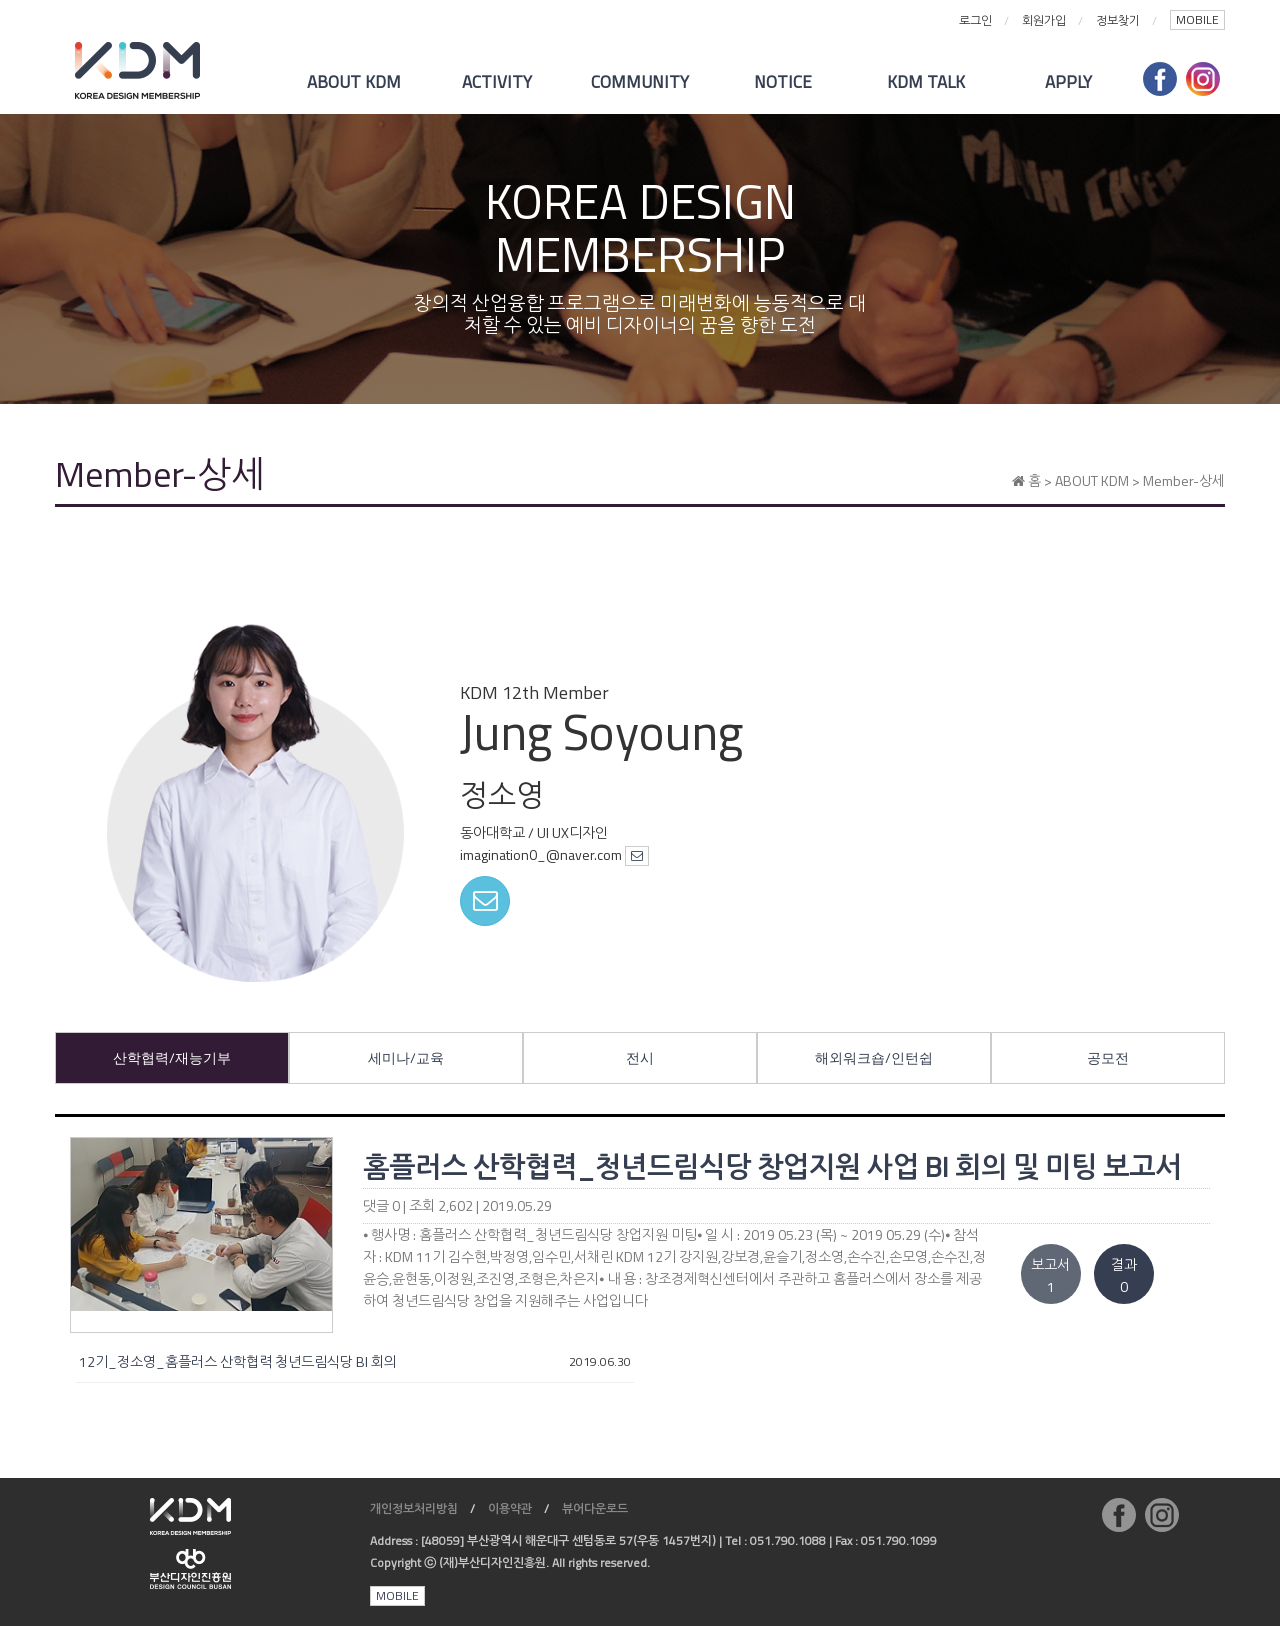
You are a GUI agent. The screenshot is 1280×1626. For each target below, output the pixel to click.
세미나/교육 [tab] (406, 1057)
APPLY (1068, 82)
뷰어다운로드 (595, 1508)
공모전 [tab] (1108, 1057)
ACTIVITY (497, 82)
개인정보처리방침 (414, 1508)
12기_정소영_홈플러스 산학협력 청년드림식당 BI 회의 (238, 1361)
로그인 (975, 20)
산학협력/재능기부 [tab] (172, 1057)
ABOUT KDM (354, 82)
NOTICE (783, 82)
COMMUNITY (640, 82)
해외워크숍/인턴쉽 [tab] (874, 1057)
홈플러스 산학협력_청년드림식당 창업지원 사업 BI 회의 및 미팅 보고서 (772, 1166)
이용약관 (510, 1508)
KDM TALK (926, 82)
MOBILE (1197, 19)
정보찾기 (1118, 20)
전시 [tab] (640, 1057)
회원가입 (1044, 20)
